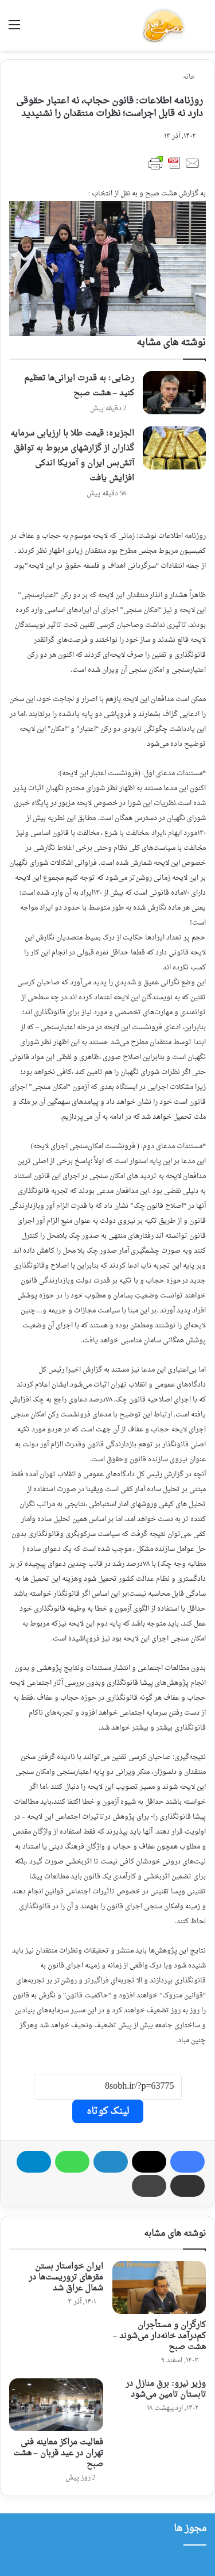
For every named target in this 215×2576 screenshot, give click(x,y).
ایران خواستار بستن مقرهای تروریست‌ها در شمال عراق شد (66, 2277)
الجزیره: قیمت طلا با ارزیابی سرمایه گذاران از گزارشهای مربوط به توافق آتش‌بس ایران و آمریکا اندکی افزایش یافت (72, 456)
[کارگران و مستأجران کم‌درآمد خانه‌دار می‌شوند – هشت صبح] (159, 2287)
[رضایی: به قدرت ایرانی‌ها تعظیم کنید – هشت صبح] (174, 392)
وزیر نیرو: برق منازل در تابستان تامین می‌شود (166, 2389)
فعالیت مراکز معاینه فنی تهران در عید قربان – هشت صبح (58, 2453)
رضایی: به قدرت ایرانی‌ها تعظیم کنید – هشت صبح (79, 386)
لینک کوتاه (108, 2111)
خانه (193, 77)
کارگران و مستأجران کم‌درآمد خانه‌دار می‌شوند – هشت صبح (159, 2336)
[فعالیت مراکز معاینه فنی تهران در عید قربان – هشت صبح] (56, 2404)
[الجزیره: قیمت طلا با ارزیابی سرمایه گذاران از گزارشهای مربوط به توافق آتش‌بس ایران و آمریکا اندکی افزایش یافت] (174, 447)
